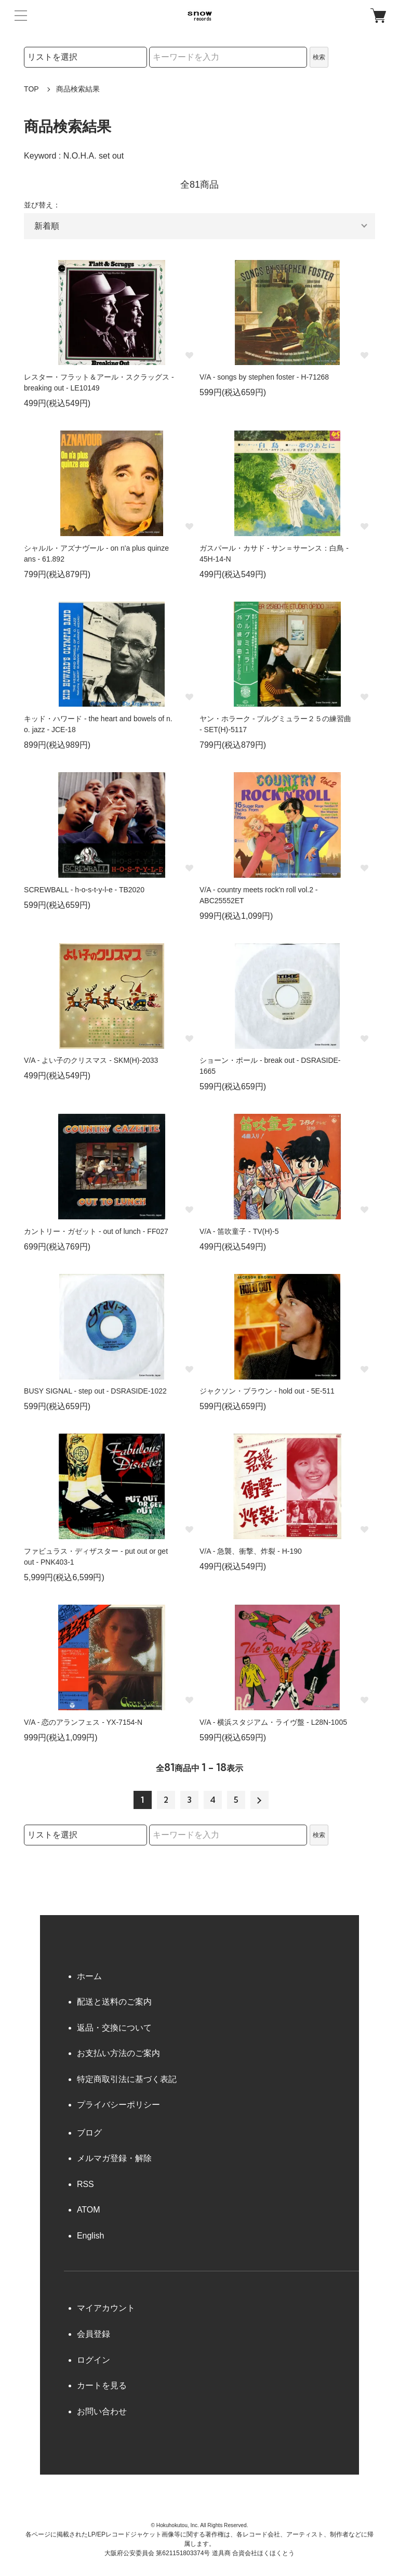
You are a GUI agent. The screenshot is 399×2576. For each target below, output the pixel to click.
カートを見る (102, 2385)
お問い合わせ (102, 2411)
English (90, 2235)
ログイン (93, 2360)
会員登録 (93, 2334)
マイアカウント (106, 2308)
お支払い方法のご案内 (118, 2053)
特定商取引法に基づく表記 (127, 2079)
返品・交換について (114, 2027)
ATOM (88, 2209)
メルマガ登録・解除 (114, 2158)
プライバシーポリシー (118, 2104)
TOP (31, 89)
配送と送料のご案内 (114, 2001)
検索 (319, 57)
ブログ (89, 2132)
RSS (85, 2184)
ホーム (89, 1976)
